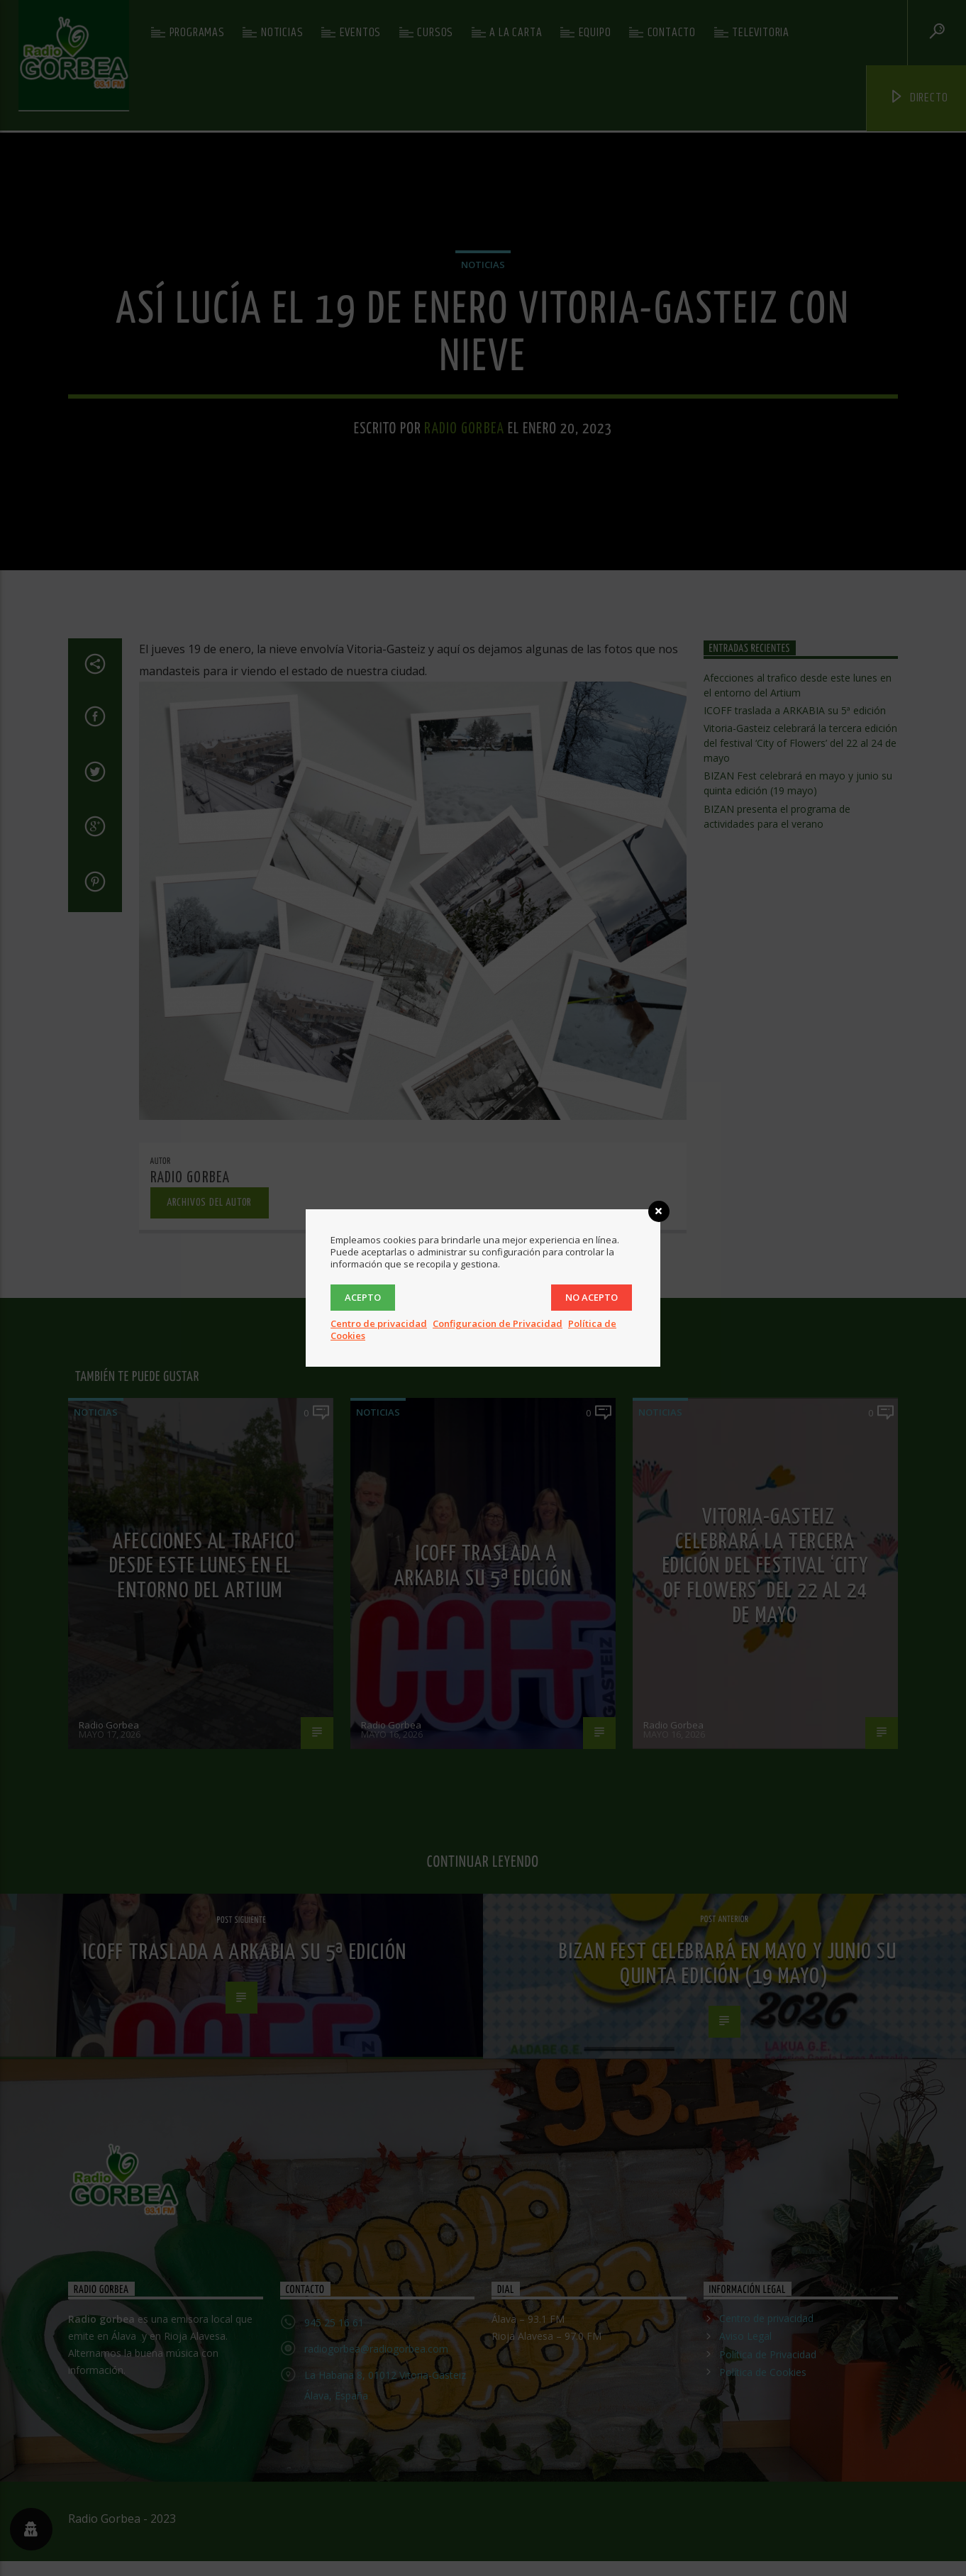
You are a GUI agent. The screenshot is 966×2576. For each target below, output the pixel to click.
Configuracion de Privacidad (497, 1323)
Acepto (363, 1297)
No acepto (591, 1297)
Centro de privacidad (379, 1323)
